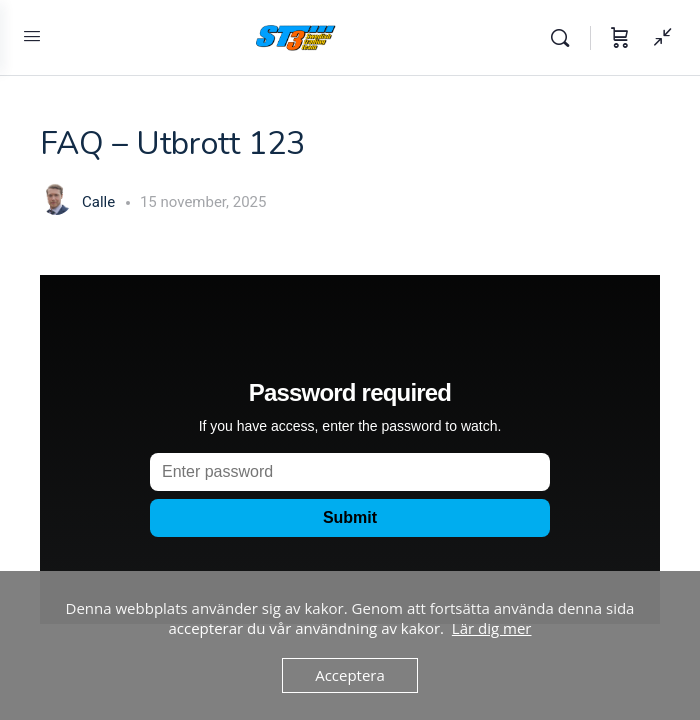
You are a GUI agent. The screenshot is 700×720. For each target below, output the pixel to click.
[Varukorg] (620, 38)
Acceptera (350, 675)
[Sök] (565, 38)
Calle (100, 202)
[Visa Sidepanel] (658, 38)
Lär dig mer (492, 628)
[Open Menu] (32, 36)
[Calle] (56, 201)
